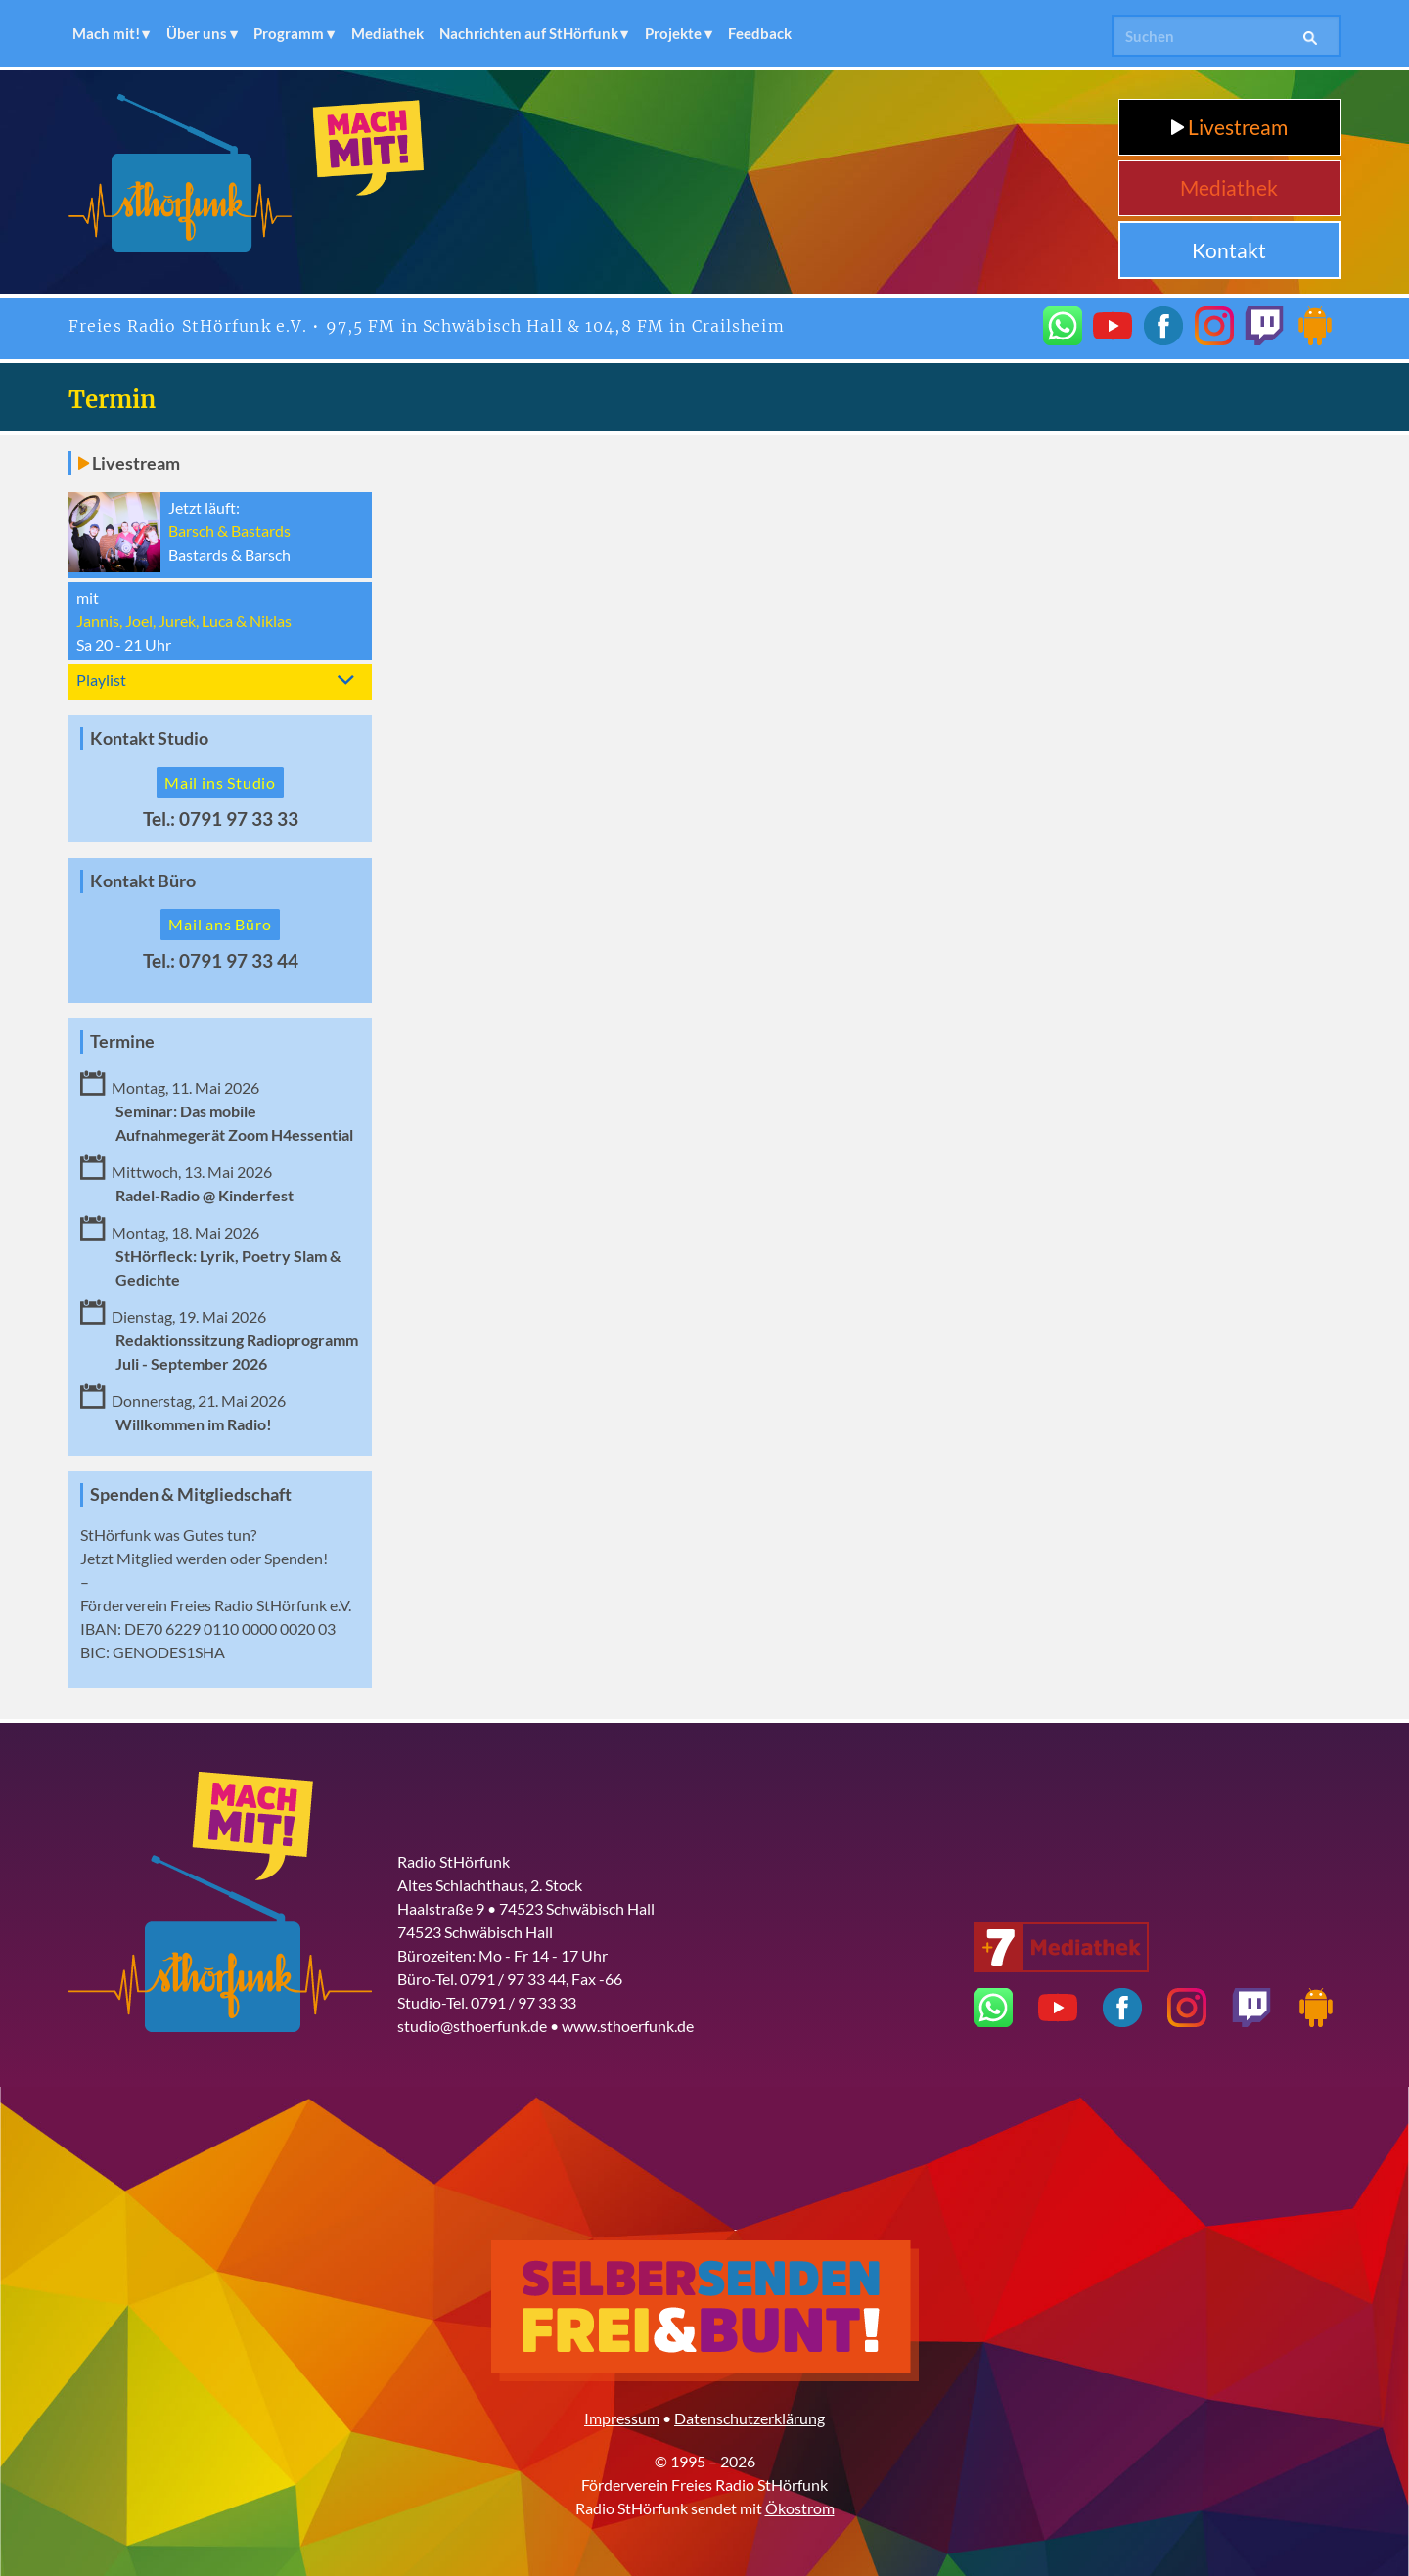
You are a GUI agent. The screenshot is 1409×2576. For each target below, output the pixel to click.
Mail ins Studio (220, 782)
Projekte (673, 33)
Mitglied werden (171, 1558)
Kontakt (1229, 250)
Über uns (196, 33)
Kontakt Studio (149, 738)
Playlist (101, 679)
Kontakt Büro (143, 881)
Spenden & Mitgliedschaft (191, 1494)
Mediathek (387, 33)
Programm (288, 33)
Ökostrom (800, 2508)
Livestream (1229, 126)
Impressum (621, 2418)
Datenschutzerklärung (749, 2418)
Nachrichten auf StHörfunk (528, 33)
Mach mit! (106, 33)
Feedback (760, 33)
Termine (122, 1041)
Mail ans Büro (219, 924)
